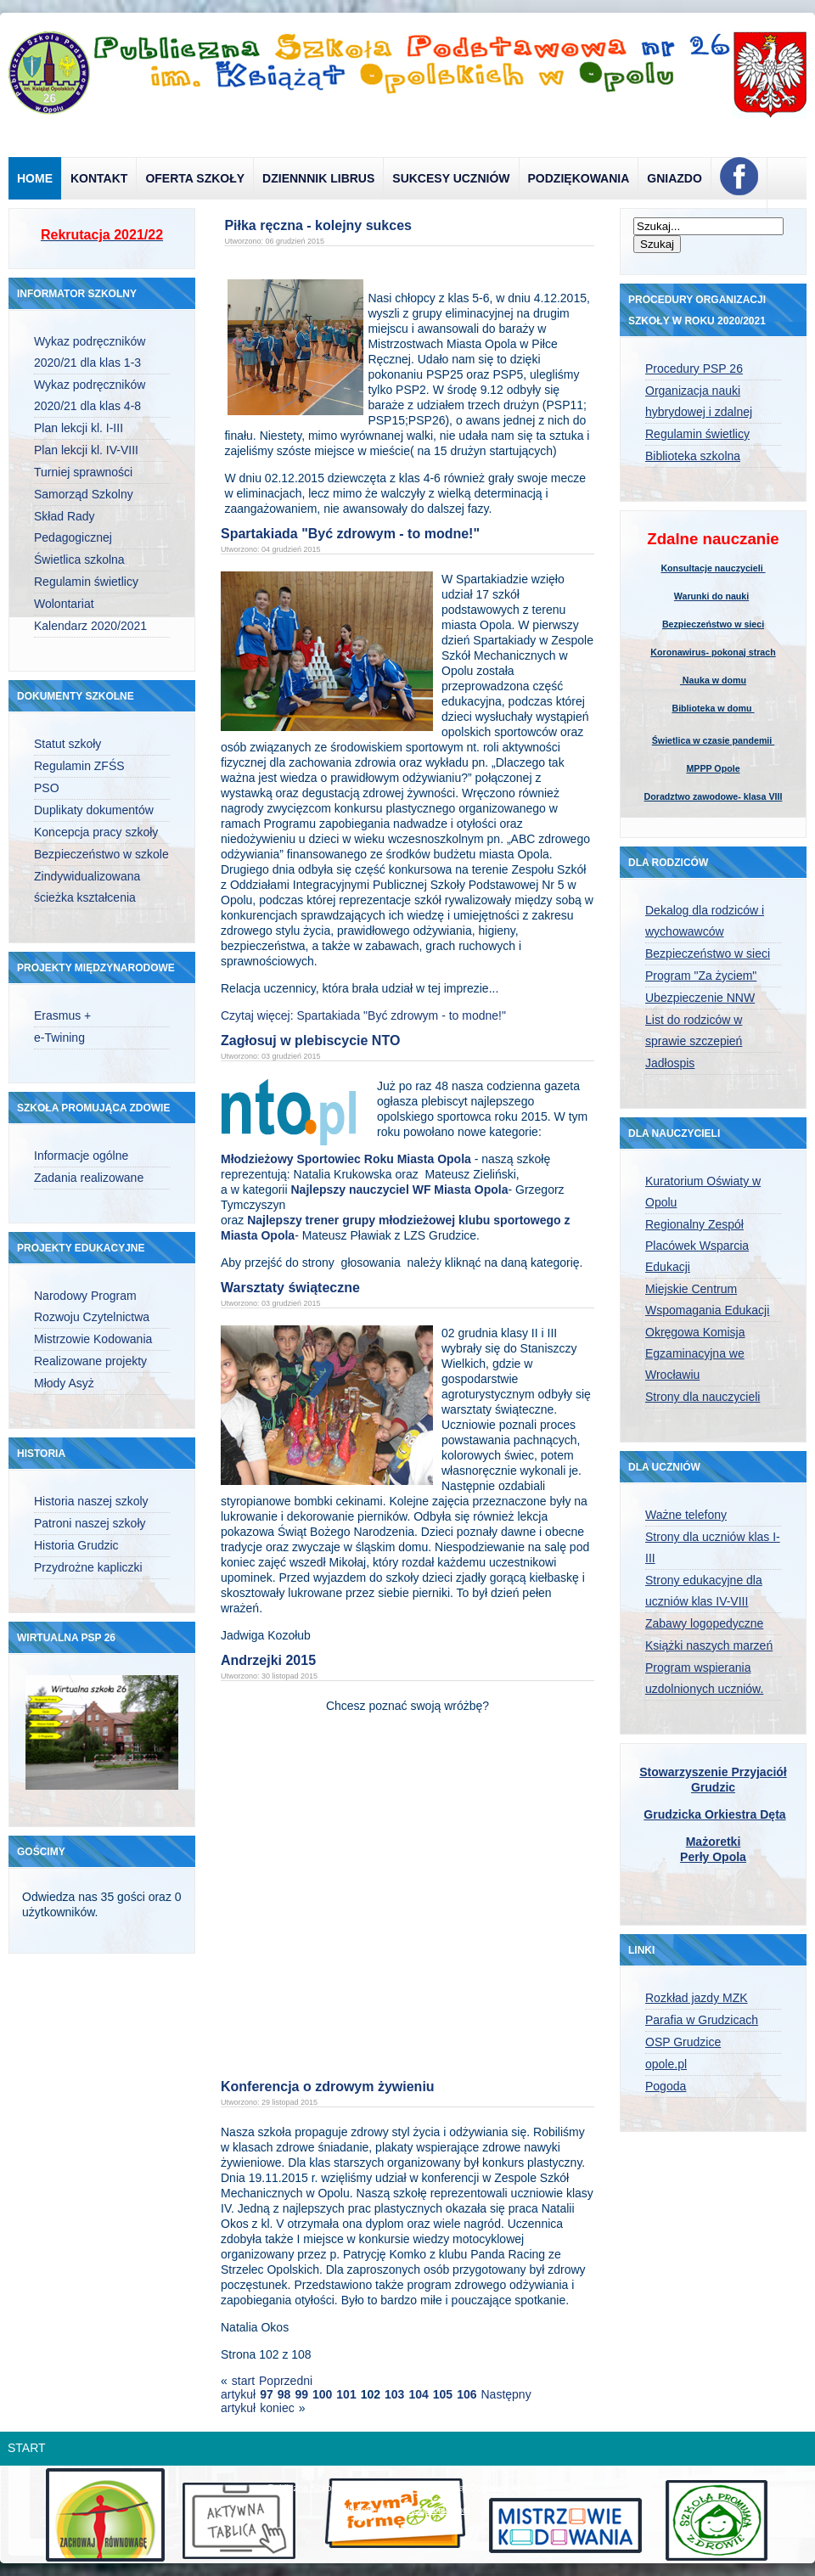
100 (322, 2394)
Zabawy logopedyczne (704, 1623)
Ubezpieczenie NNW (700, 997)
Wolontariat (64, 603)
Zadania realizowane (88, 1177)
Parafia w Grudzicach (701, 2020)
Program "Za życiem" (700, 975)
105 (442, 2394)
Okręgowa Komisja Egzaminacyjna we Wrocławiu (695, 1353)
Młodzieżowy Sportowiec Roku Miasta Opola (346, 1159)
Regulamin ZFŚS (79, 766)
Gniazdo (674, 178)
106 (466, 2394)
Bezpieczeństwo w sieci (713, 624)
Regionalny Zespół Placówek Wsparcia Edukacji (697, 1246)
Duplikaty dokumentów (94, 810)
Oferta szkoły (194, 178)
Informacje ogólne (81, 1155)
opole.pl (666, 2064)
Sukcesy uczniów (450, 178)
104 (418, 2394)
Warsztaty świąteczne (290, 1287)
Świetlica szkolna (79, 559)
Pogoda (665, 2086)
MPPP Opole (712, 768)
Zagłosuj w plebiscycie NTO (310, 1040)
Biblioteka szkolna (692, 456)
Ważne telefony (686, 1514)
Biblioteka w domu (713, 708)
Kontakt (98, 178)
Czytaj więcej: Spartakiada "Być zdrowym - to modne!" (363, 1015)
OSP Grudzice (683, 2042)
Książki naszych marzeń (709, 1645)
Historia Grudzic (76, 1545)
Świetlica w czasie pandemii (713, 740)
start (243, 2381)
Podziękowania (579, 178)
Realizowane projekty (90, 1361)
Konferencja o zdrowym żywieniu (328, 2086)
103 (394, 2394)
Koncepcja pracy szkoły (96, 832)
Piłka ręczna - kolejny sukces (318, 225)
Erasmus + (62, 1015)
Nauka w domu (713, 680)
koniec (277, 2408)
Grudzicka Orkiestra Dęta (714, 1814)
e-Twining (59, 1037)
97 (266, 2394)
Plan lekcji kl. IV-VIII (86, 450)
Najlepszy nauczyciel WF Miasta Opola (399, 1189)
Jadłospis (669, 1063)
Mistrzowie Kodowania (93, 1339)
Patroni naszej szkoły (90, 1523)
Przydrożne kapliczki (88, 1567)
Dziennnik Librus (318, 178)
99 (301, 2394)
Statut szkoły (67, 744)
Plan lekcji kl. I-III (78, 428)
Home (35, 178)
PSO (46, 788)
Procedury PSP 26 (694, 368)
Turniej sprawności (83, 472)
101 (346, 2394)
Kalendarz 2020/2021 (90, 626)
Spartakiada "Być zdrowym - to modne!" (350, 533)
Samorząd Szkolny (83, 494)
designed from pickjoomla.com (408, 2510)
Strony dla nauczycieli (702, 1396)
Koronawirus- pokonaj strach (712, 652)
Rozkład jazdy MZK (696, 1998)
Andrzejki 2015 (268, 1660)
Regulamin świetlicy (86, 581)
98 (284, 2394)
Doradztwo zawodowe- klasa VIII (713, 796)
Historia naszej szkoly (91, 1501)
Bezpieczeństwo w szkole (101, 854)
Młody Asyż (64, 1383)
